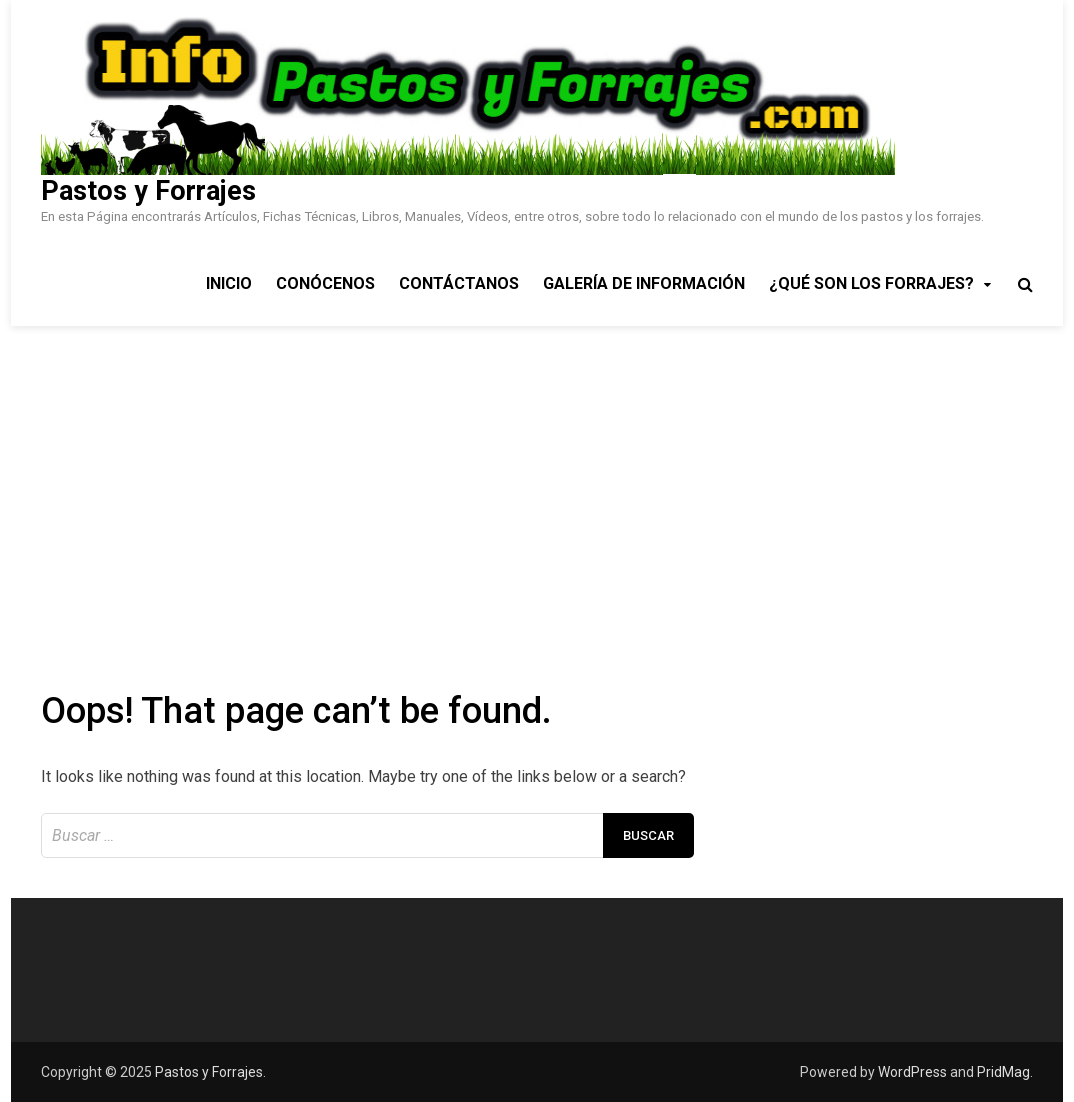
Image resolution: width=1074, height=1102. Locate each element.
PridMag (1003, 1072)
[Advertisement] (537, 476)
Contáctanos (459, 283)
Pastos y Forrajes (148, 191)
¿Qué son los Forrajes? (871, 283)
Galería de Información (644, 283)
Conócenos (325, 283)
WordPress (912, 1072)
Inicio (229, 283)
